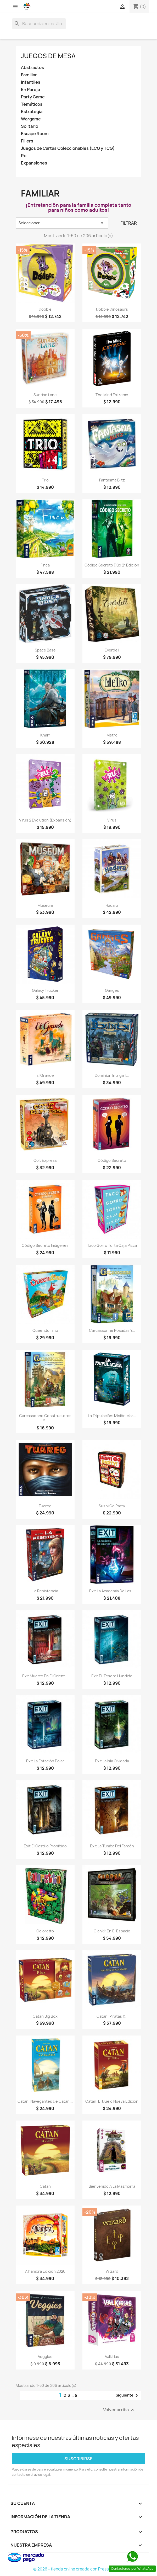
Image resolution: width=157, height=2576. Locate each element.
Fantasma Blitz (112, 480)
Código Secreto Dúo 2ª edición (112, 565)
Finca (45, 565)
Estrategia (31, 111)
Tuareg (45, 1505)
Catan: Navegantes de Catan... (45, 2101)
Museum (45, 905)
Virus (111, 820)
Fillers (27, 141)
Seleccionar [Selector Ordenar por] (62, 223)
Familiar (29, 75)
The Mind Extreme (112, 394)
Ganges (112, 990)
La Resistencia (45, 1590)
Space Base (45, 650)
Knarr (45, 735)
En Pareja (30, 89)
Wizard (112, 2271)
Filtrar (128, 223)
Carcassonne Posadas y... (112, 1330)
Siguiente (128, 2395)
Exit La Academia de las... (111, 1590)
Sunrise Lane (45, 394)
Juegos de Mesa (48, 55)
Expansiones (34, 163)
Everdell (112, 650)
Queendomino (45, 1330)
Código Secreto (112, 1160)
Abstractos (32, 67)
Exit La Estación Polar (45, 1760)
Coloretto (45, 1930)
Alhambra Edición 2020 (45, 2271)
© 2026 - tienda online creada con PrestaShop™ (78, 2569)
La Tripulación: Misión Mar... (112, 1415)
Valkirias (112, 2356)
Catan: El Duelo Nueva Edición (111, 2101)
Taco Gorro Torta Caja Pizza (112, 1245)
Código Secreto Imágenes (45, 1245)
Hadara (111, 905)
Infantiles (30, 82)
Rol (24, 155)
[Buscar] (39, 23)
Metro (111, 735)
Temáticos (31, 104)
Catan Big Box (45, 2016)
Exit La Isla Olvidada (112, 1760)
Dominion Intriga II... (112, 1075)
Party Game (33, 97)
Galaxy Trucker (45, 990)
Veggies (45, 2356)
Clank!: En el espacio (112, 1930)
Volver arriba (119, 2410)
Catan (45, 2186)
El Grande (45, 1075)
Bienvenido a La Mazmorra (112, 2186)
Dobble (45, 309)
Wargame (31, 119)
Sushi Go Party (112, 1505)
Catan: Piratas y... (112, 2016)
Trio (45, 480)
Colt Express (45, 1160)
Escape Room (35, 133)
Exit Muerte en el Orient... (45, 1675)
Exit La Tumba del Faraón (112, 1845)
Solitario (29, 126)
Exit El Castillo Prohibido (45, 1845)
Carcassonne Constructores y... (45, 1418)
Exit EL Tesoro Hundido (111, 1675)
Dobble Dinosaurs (112, 309)
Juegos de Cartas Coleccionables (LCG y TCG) (68, 148)
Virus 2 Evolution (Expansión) (45, 820)
